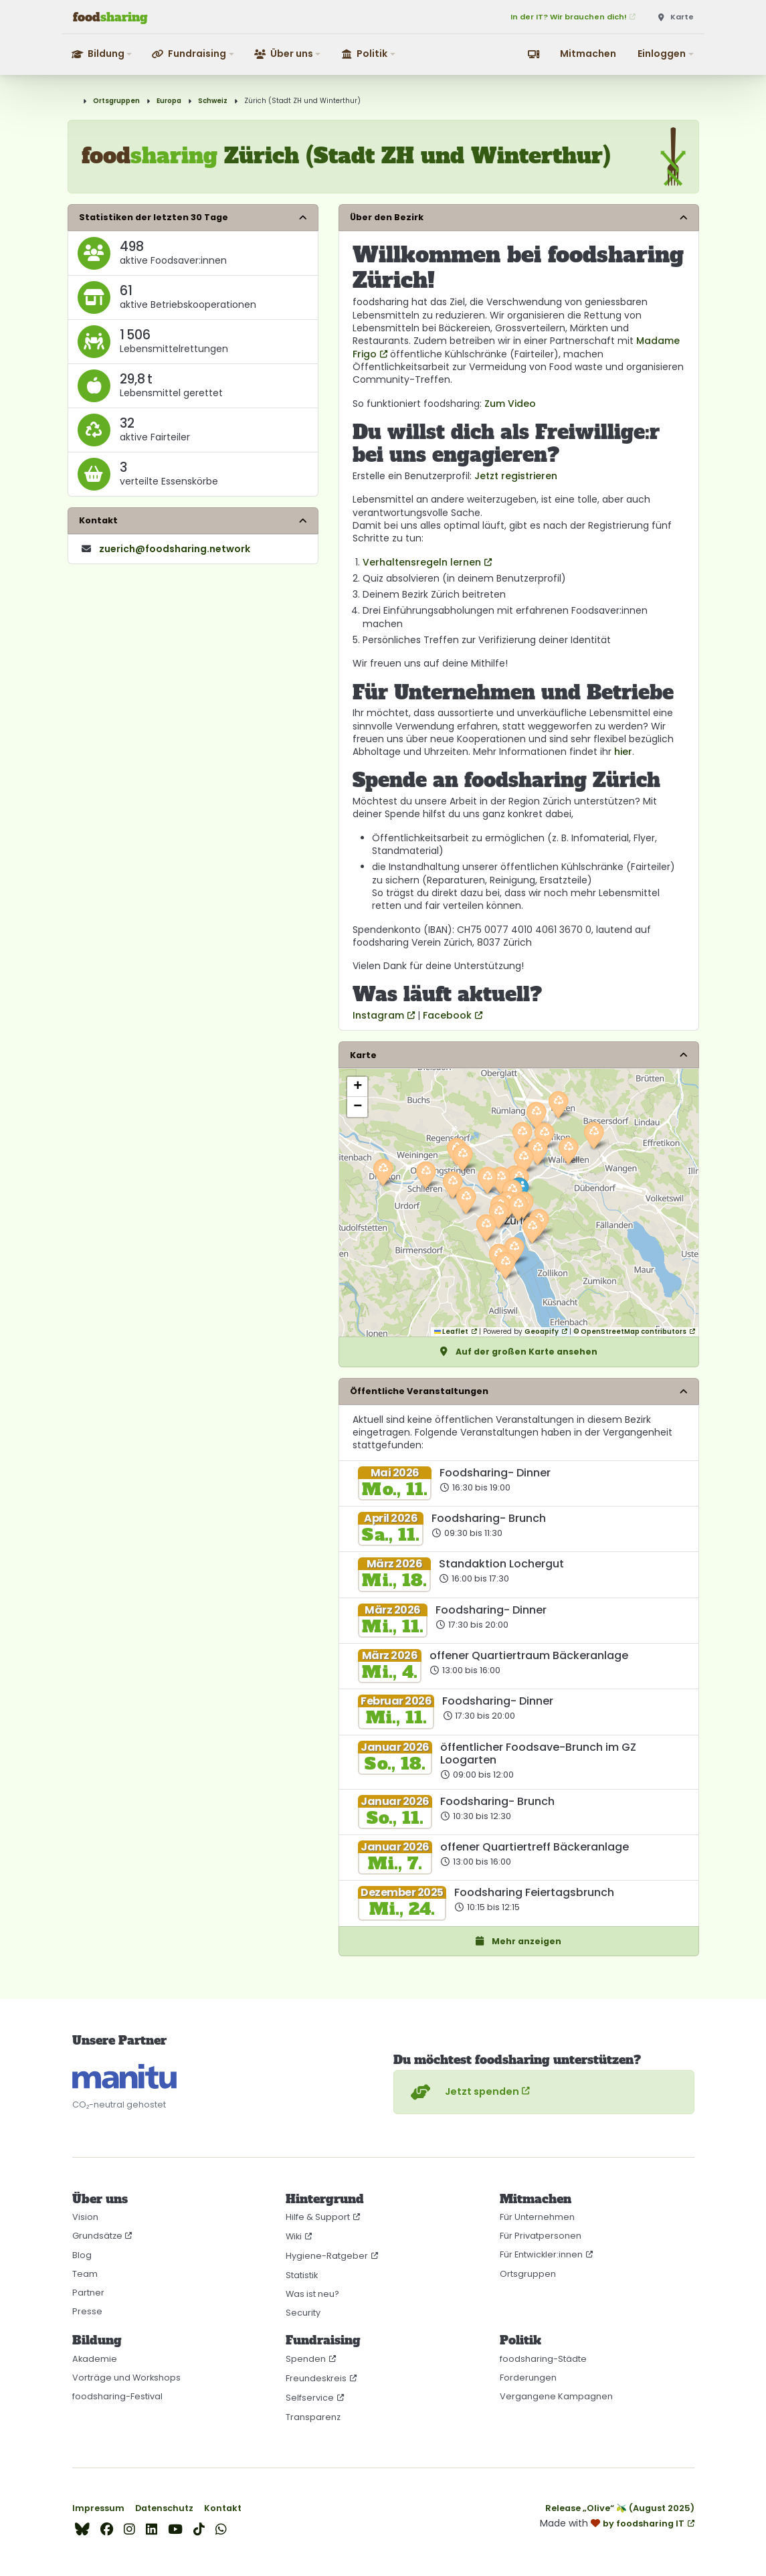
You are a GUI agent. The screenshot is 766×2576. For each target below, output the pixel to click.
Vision (85, 2217)
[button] (102, 54)
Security (303, 2312)
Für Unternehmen (537, 2217)
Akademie (94, 2359)
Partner (88, 2292)
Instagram (378, 1015)
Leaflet (451, 1331)
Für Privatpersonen (540, 2235)
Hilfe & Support (318, 2217)
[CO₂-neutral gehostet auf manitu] (124, 2076)
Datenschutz (164, 2508)
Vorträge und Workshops (126, 2377)
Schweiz (212, 101)
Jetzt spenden (463, 2092)
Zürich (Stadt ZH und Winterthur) (302, 101)
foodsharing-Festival (117, 2396)
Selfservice (310, 2397)
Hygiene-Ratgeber (327, 2255)
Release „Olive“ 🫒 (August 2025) (619, 2508)
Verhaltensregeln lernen (422, 562)
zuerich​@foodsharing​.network (174, 548)
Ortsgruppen (116, 101)
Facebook (447, 1015)
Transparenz (313, 2417)
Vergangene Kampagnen (556, 2396)
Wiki (294, 2236)
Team (85, 2274)
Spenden (306, 2359)
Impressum (98, 2508)
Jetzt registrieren (515, 476)
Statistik (302, 2275)
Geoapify (541, 1331)
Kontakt (223, 2508)
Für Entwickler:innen (541, 2254)
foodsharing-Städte (543, 2359)
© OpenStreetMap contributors (629, 1331)
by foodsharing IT (643, 2523)
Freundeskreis (316, 2378)
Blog (82, 2255)
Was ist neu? (312, 2294)
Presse (87, 2311)
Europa (169, 101)
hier (623, 751)
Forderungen (528, 2377)
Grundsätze (97, 2235)
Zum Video (510, 403)
